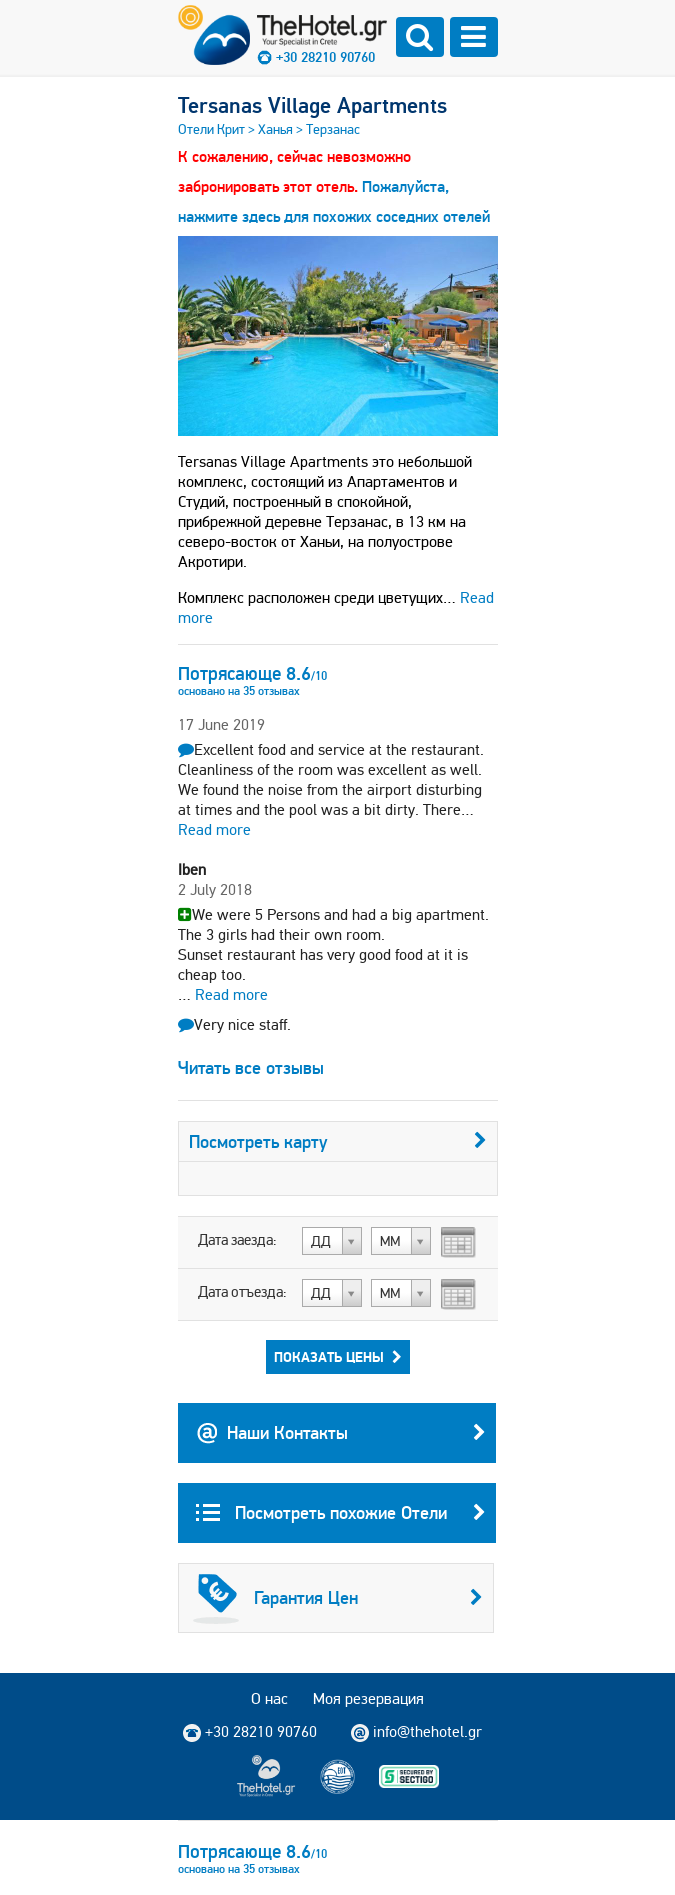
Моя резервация (368, 1698)
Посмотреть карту (338, 1141)
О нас (269, 1698)
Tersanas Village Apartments (312, 105)
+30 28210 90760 (325, 57)
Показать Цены (338, 1357)
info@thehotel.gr (416, 1732)
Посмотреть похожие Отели (341, 1513)
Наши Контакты (341, 1433)
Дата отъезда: (242, 1292)
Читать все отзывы (251, 1067)
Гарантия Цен (338, 1598)
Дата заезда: (237, 1240)
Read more (214, 829)
